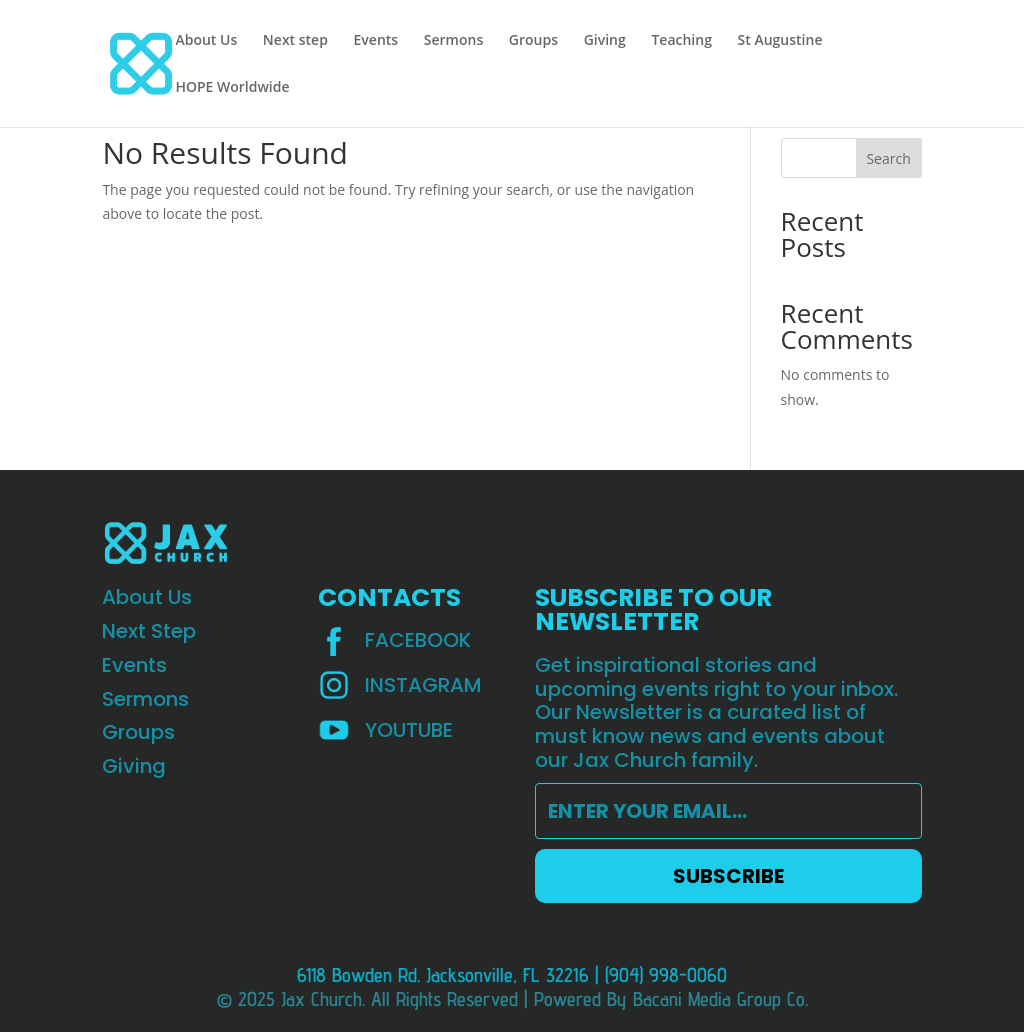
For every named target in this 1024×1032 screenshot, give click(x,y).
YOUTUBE (409, 730)
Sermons (453, 41)
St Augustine (780, 41)
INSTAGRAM (423, 685)
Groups (533, 41)
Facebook (418, 640)
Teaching (681, 41)
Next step (295, 41)
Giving (605, 41)
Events (376, 41)
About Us (206, 41)
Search (888, 158)
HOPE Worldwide (232, 88)
